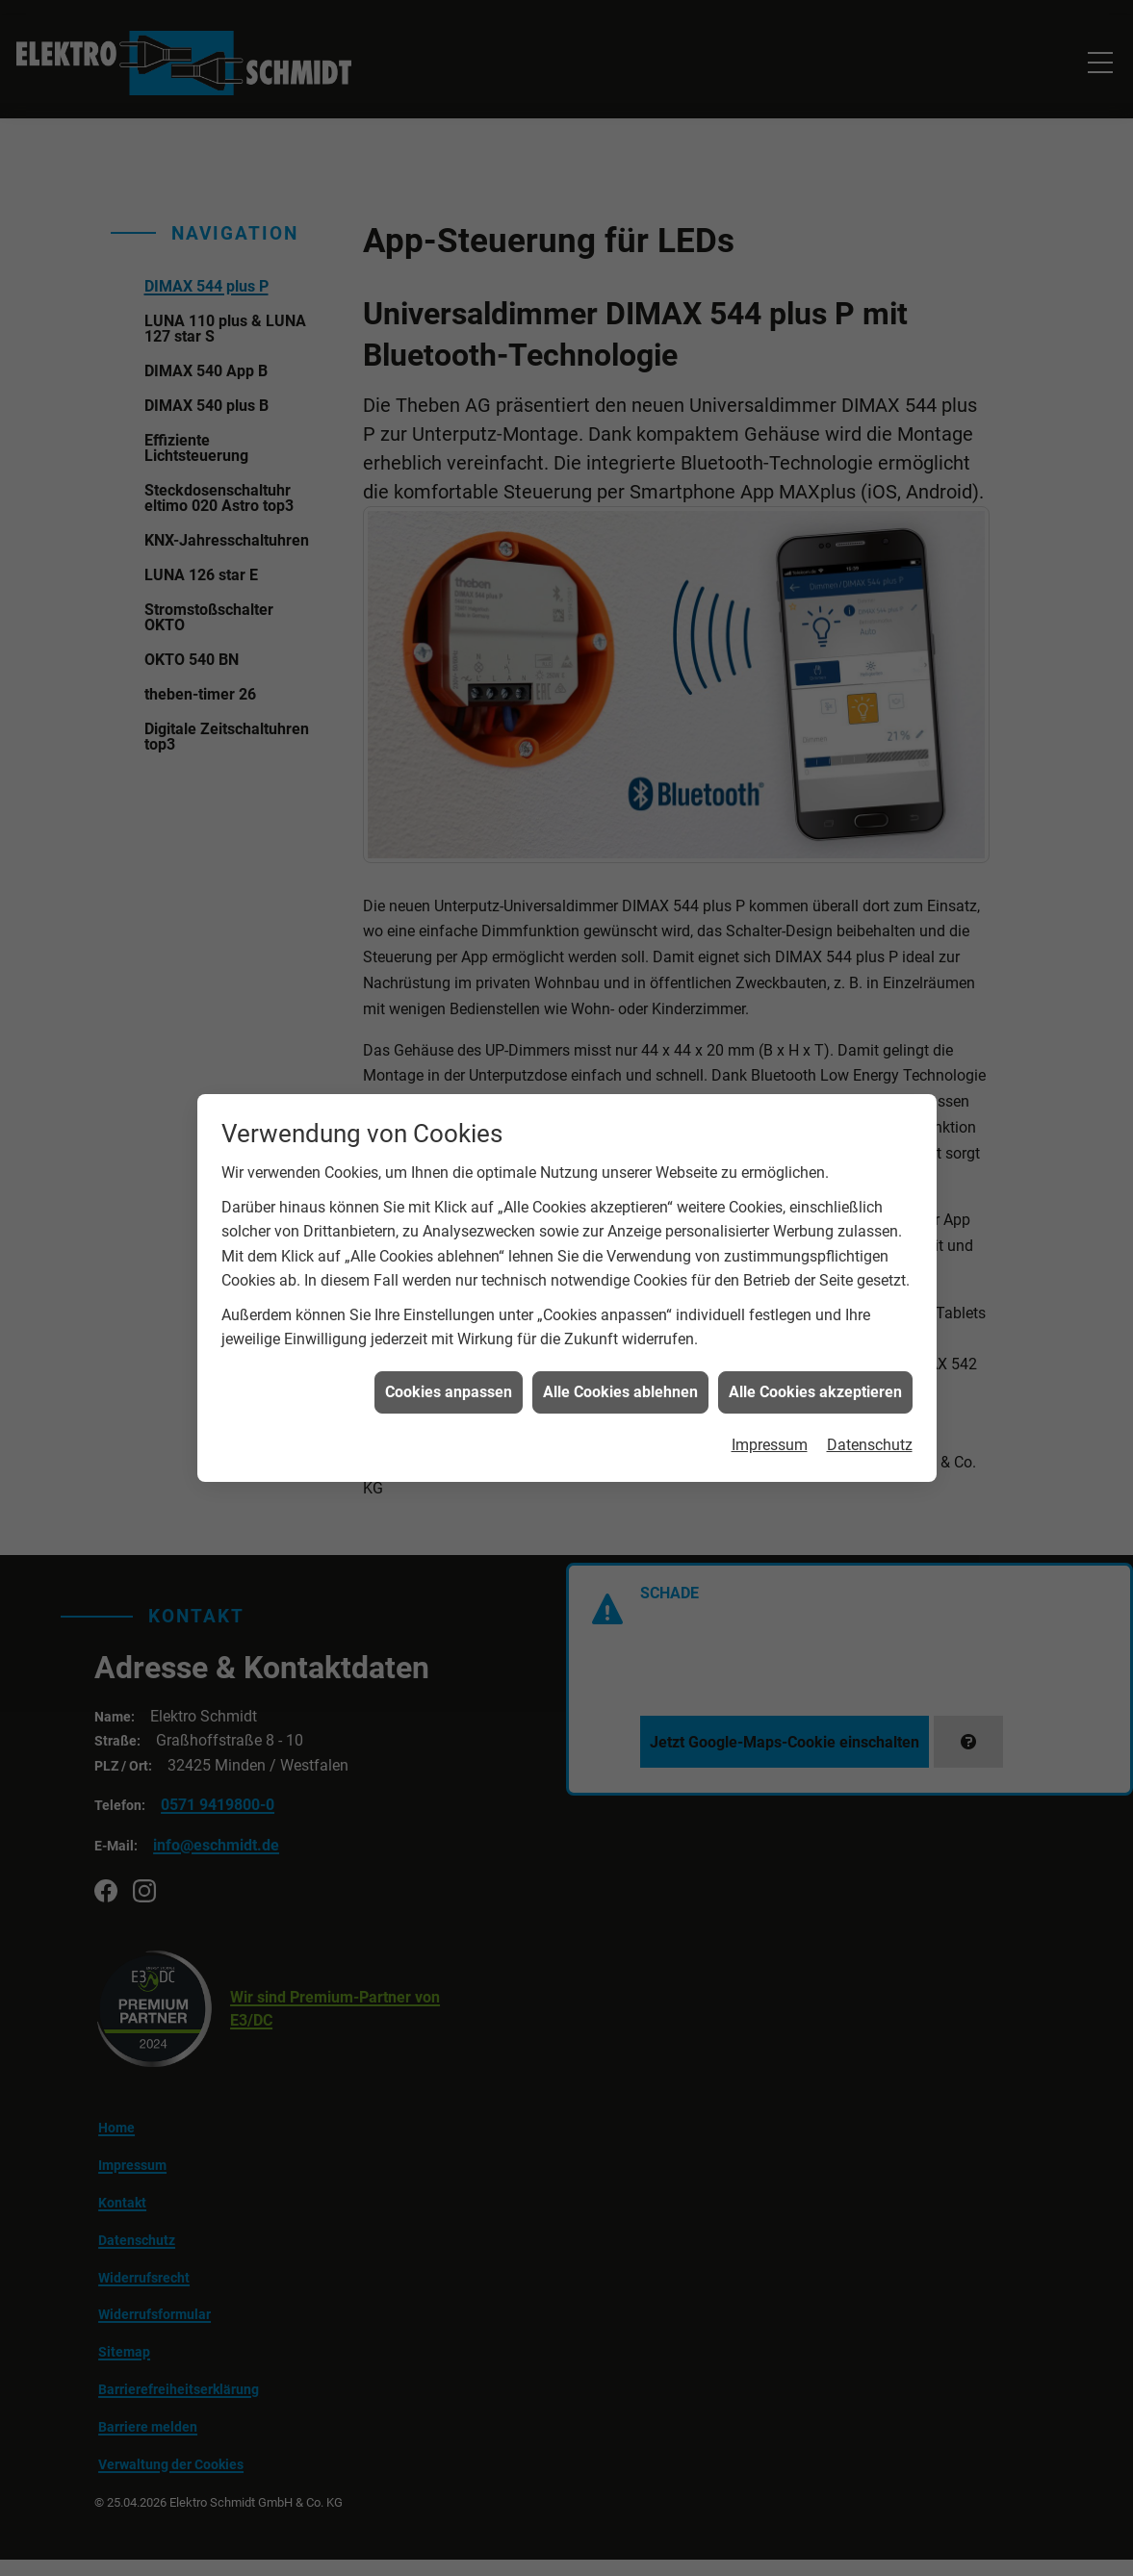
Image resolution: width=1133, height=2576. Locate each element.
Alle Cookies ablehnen (620, 1340)
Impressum (770, 1393)
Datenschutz (870, 1393)
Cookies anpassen (448, 1340)
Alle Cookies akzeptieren (815, 1340)
